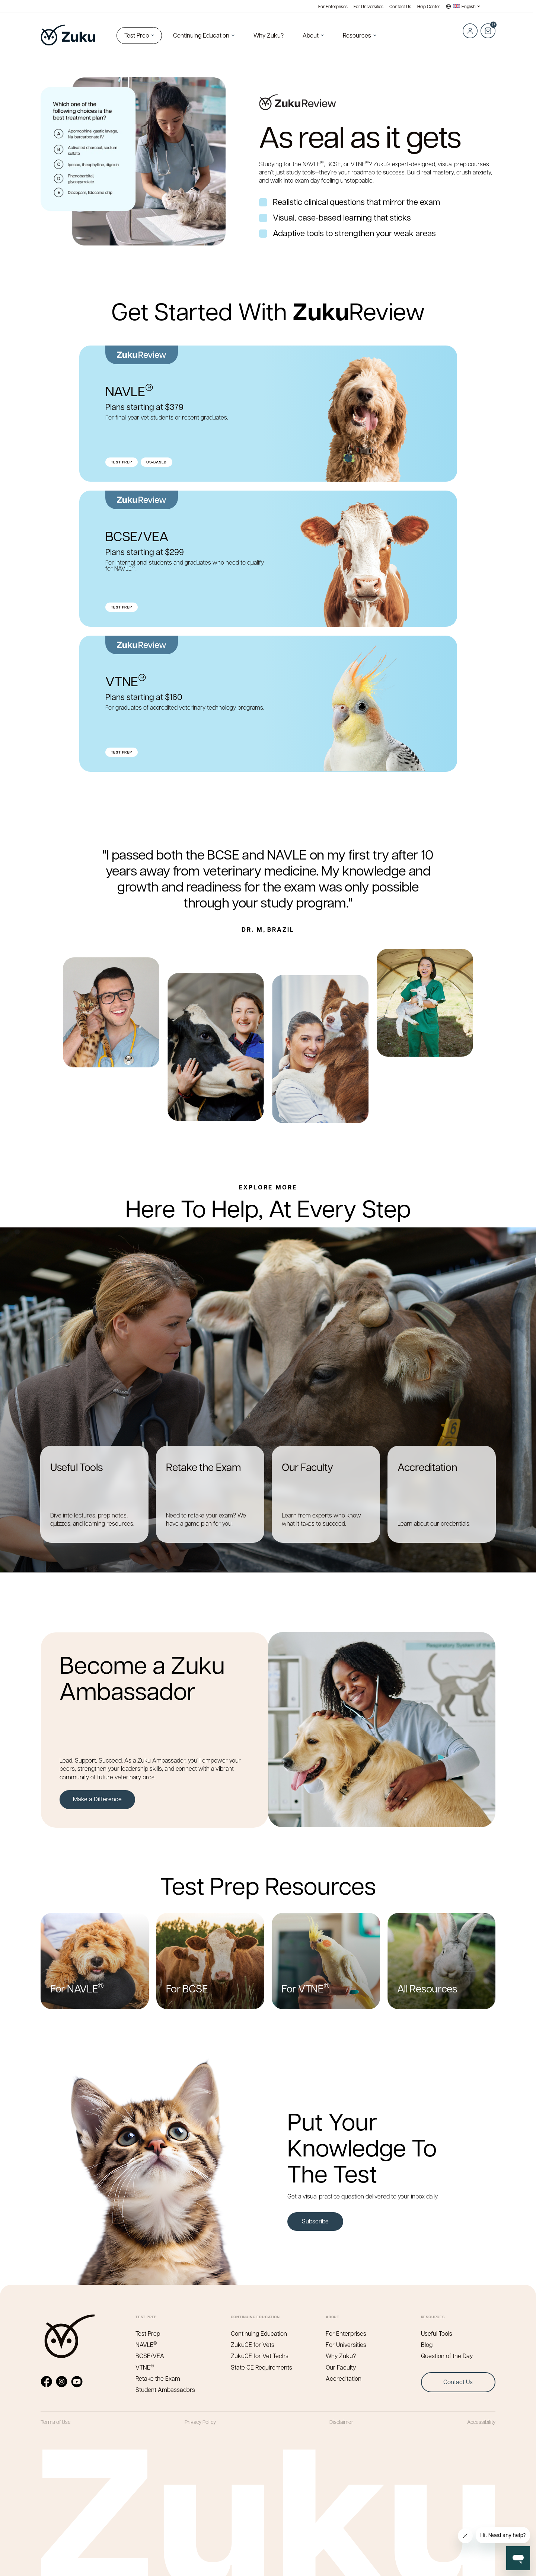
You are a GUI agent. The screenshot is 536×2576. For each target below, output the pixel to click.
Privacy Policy (200, 2421)
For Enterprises (333, 6)
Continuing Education (201, 35)
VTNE (145, 2367)
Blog (427, 2344)
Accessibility (481, 2421)
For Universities (368, 6)
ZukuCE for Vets (252, 2344)
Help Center (428, 6)
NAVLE (146, 2344)
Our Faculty (341, 2367)
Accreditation (343, 2378)
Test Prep (136, 35)
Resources (357, 35)
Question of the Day (447, 2356)
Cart (488, 26)
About (311, 35)
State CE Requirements (261, 2367)
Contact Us (400, 6)
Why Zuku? (268, 35)
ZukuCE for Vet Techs (259, 2356)
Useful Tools (436, 2333)
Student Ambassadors (165, 2389)
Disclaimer (341, 2421)
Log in (470, 30)
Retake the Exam (157, 2378)
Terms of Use (56, 2421)
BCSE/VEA (149, 2356)
